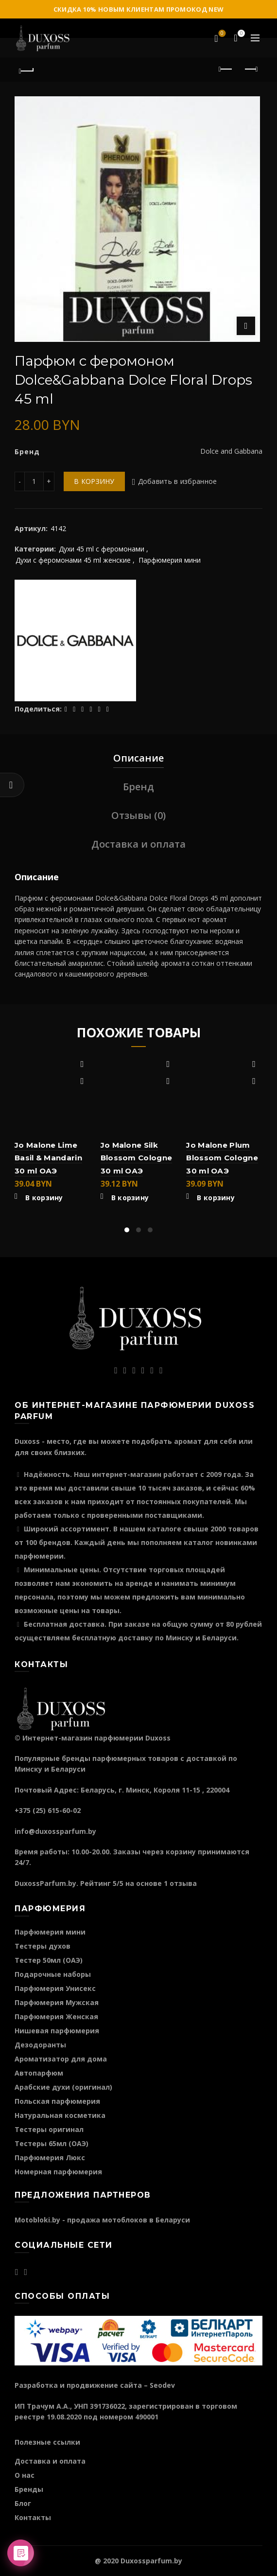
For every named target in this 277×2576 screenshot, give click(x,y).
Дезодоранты (40, 2044)
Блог (23, 2503)
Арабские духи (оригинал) (63, 2087)
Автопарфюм (39, 2073)
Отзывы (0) (138, 815)
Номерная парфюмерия (58, 2171)
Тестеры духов (42, 1946)
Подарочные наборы (53, 1974)
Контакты (33, 2517)
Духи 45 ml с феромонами (101, 548)
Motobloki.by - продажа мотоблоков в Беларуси (102, 2219)
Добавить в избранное (177, 481)
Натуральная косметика (60, 2115)
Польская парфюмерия (57, 2101)
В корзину (94, 481)
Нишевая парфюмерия (57, 2030)
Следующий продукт (250, 69)
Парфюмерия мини (169, 560)
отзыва (183, 1883)
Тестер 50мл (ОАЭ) (49, 1960)
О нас (25, 2475)
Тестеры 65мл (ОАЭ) (51, 2143)
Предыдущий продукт (226, 69)
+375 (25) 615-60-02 (48, 1810)
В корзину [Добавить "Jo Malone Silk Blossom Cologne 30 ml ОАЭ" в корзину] (130, 1197)
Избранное (221, 34)
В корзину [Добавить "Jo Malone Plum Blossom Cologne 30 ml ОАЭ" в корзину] (216, 1197)
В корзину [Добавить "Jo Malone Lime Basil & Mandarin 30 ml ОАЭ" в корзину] (44, 1197)
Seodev (162, 2385)
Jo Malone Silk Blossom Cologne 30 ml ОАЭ (137, 1157)
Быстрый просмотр (82, 1081)
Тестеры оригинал (49, 2129)
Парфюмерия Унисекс (55, 1988)
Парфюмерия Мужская (57, 2002)
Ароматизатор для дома (61, 2058)
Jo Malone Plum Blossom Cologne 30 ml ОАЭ (222, 1157)
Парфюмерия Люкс (50, 2157)
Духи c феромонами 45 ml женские (73, 560)
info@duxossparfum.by (55, 1831)
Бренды (29, 2489)
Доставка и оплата (138, 844)
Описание (138, 757)
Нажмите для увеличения (246, 326)
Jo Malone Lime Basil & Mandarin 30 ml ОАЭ (48, 1157)
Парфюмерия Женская (56, 2016)
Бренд (138, 786)
